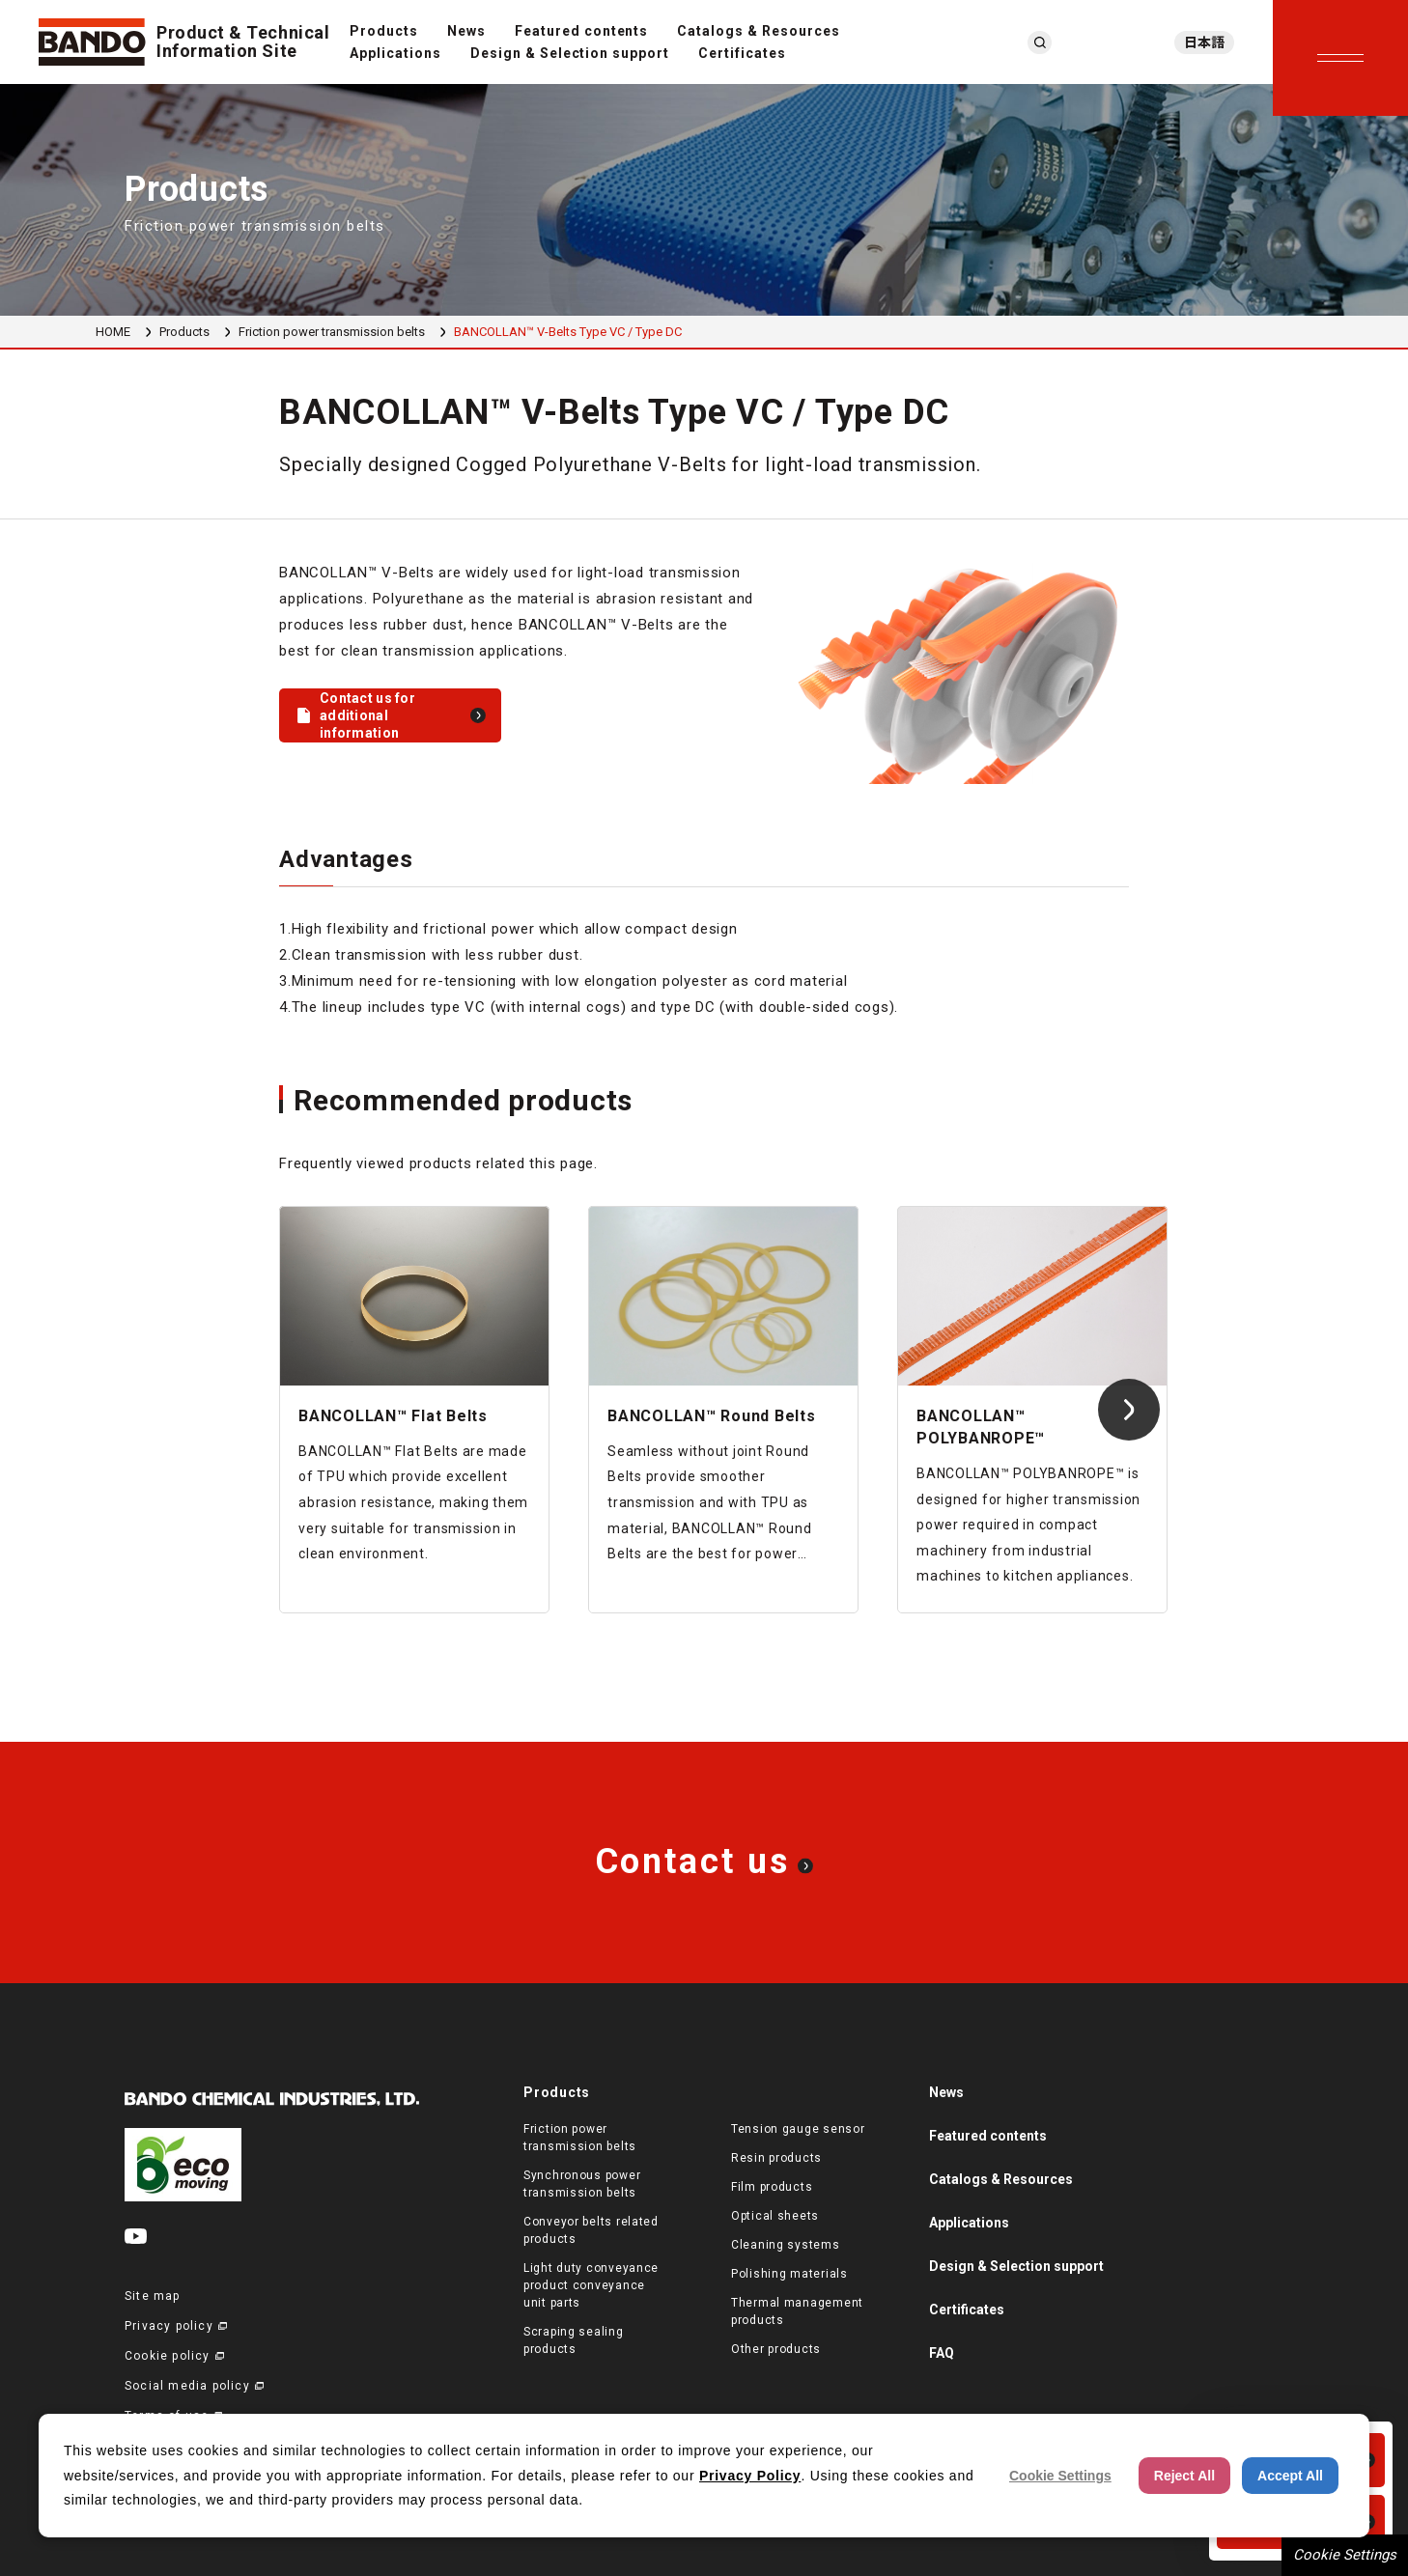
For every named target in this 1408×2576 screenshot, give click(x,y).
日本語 (1204, 42)
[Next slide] (1129, 1410)
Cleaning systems (785, 2245)
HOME (113, 331)
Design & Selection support (569, 53)
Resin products (776, 2158)
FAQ (941, 2353)
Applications (395, 53)
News (466, 31)
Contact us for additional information (367, 715)
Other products (776, 2349)
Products (384, 31)
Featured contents (582, 31)
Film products (771, 2187)
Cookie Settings (1344, 2554)
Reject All (1184, 2475)
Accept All (1290, 2475)
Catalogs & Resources (758, 31)
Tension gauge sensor (797, 2129)
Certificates (742, 53)
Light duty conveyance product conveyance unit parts (591, 2285)
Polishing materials (789, 2274)
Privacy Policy (750, 2475)
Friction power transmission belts (332, 331)
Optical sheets (775, 2216)
